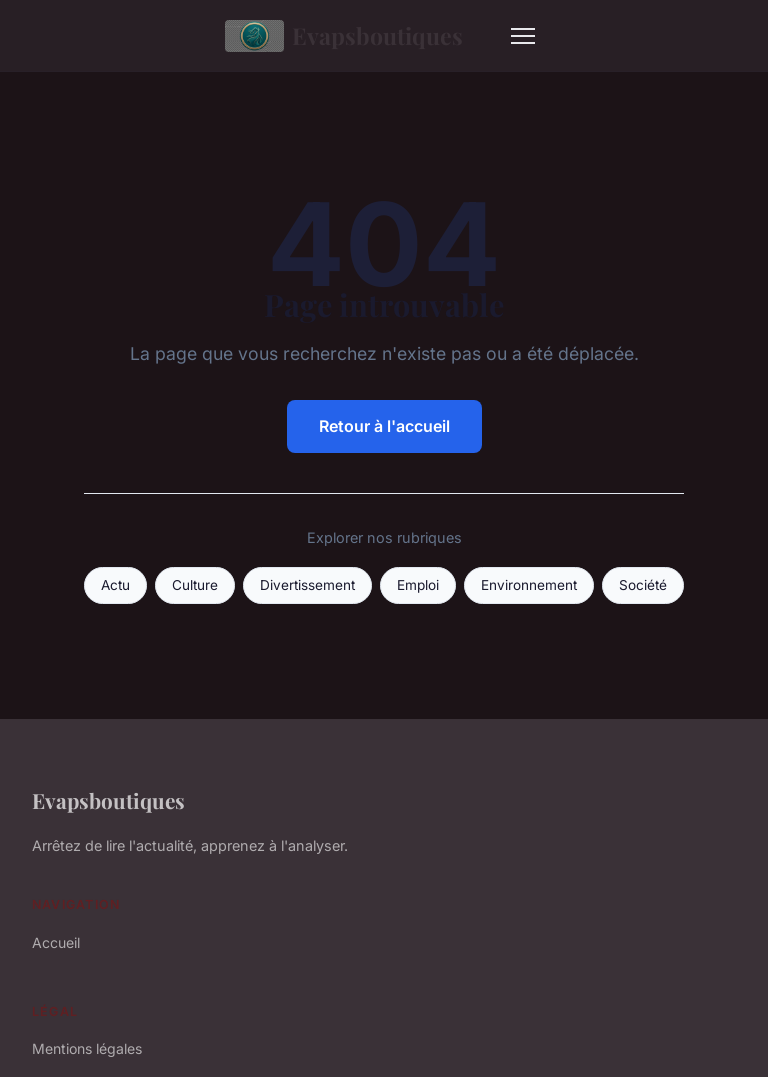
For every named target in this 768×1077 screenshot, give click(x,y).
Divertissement (307, 585)
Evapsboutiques (344, 36)
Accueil (56, 942)
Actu (115, 585)
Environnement (529, 585)
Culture (195, 585)
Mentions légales (87, 1048)
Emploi (418, 585)
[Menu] (523, 36)
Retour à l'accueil (384, 426)
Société (643, 585)
